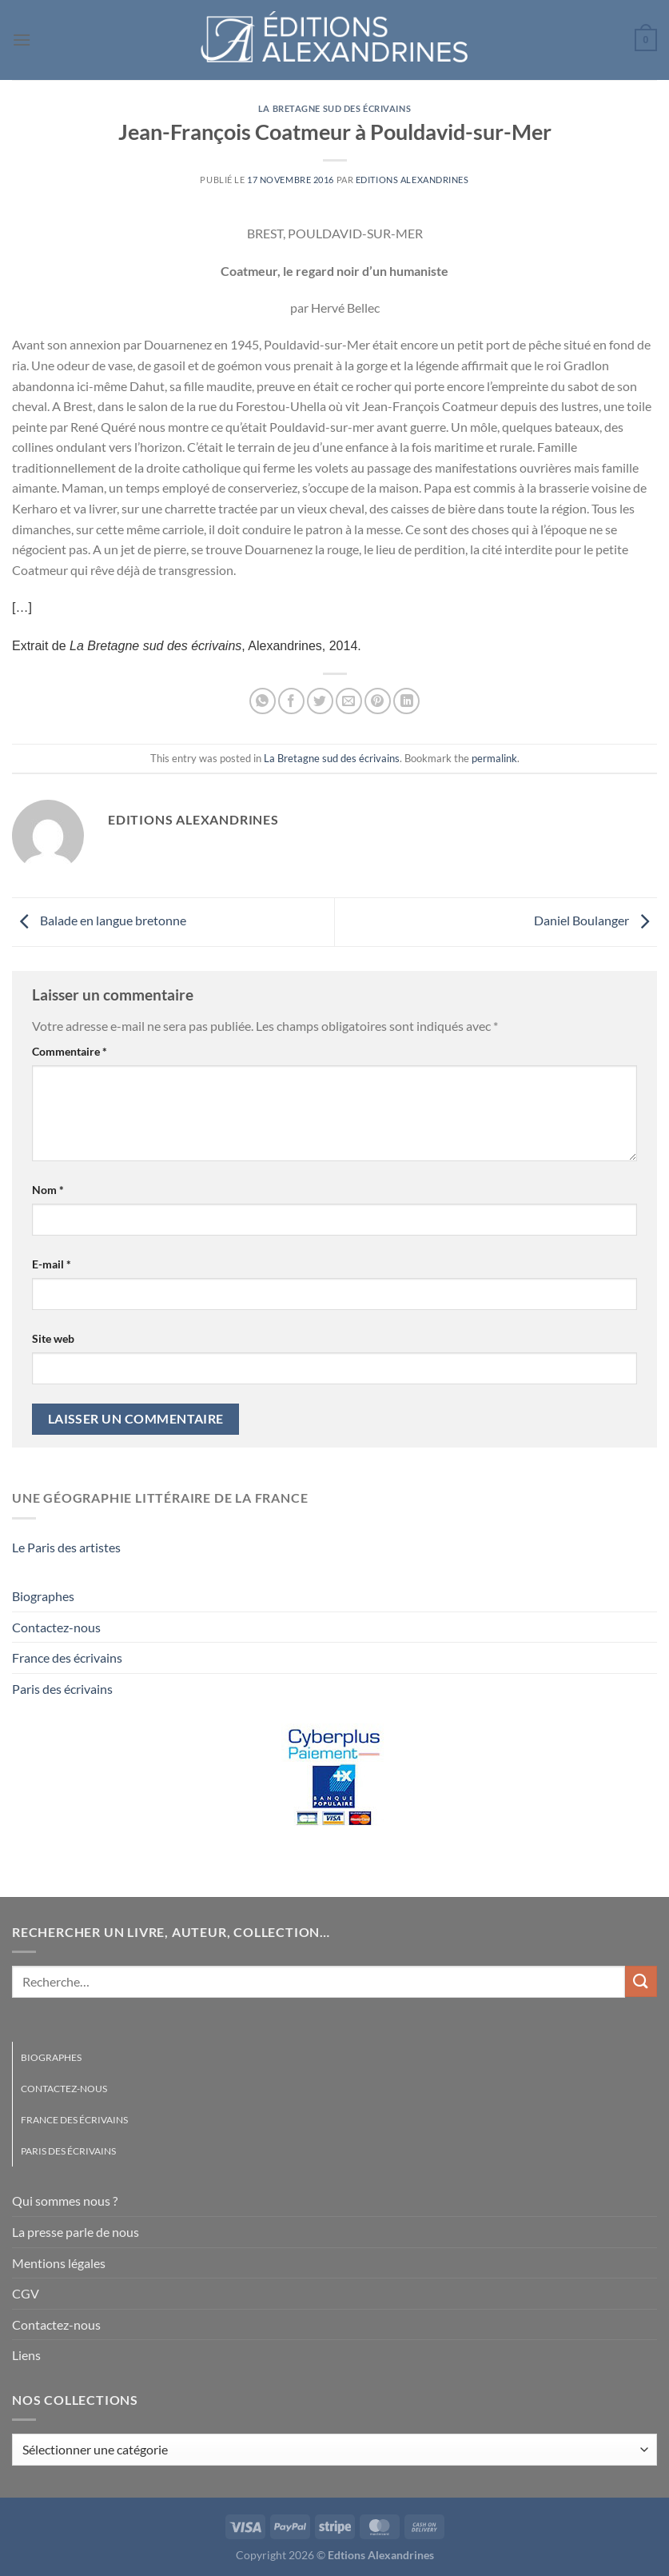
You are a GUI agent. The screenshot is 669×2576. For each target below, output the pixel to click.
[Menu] (21, 39)
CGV (25, 2293)
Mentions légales (59, 2262)
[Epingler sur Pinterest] (377, 701)
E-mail (51, 1264)
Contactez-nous (56, 1627)
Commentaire (69, 1051)
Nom (48, 1189)
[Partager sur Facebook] (291, 701)
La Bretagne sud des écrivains (334, 108)
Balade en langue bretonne (99, 920)
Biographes (43, 1596)
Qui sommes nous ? (64, 2200)
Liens (26, 2354)
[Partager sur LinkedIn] (406, 701)
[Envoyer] (641, 1981)
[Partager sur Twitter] (320, 701)
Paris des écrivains (62, 1688)
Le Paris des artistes (66, 1547)
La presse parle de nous (75, 2231)
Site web (53, 1338)
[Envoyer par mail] (349, 701)
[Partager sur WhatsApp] (262, 701)
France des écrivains (67, 1657)
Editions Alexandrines (412, 179)
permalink (494, 758)
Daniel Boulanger (595, 920)
